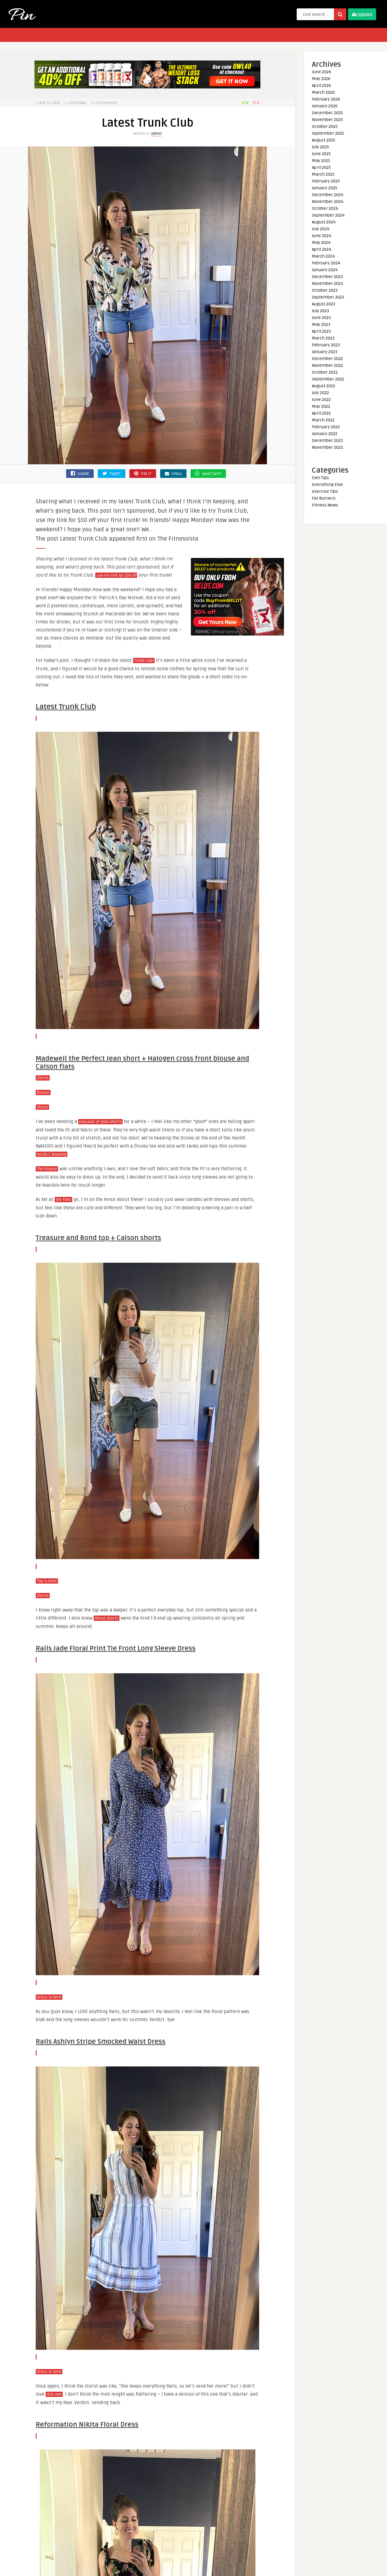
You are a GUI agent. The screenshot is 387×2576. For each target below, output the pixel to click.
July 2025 (320, 147)
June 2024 (321, 235)
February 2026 (326, 99)
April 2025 (321, 167)
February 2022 (326, 426)
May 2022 (321, 406)
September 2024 (328, 215)
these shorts (107, 1618)
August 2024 (323, 222)
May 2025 (321, 160)
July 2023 (320, 310)
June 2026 (321, 71)
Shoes (42, 1107)
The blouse (47, 1169)
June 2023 (321, 317)
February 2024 (326, 263)
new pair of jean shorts (100, 1121)
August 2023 (323, 304)
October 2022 (325, 372)
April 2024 (321, 249)
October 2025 (325, 126)
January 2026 (325, 106)
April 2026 (321, 85)
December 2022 (327, 358)
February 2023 (326, 345)
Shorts (43, 1078)
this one (54, 2394)
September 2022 (328, 379)
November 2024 (327, 201)
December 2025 (327, 112)
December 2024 (327, 194)
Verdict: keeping (51, 1154)
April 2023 (321, 331)
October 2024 (325, 208)
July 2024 (320, 229)
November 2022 (327, 365)
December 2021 (327, 440)
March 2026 (323, 92)
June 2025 (321, 153)
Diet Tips (320, 477)
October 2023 (325, 290)
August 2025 (323, 140)
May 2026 (321, 78)
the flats (63, 1199)
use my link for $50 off (116, 575)
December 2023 (327, 276)
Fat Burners (323, 498)
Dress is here (49, 1997)
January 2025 (324, 188)
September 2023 (328, 297)
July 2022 (320, 392)
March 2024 (323, 256)
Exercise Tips (325, 491)
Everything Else (327, 484)
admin (156, 133)
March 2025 (323, 174)
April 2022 (321, 413)
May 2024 (321, 242)
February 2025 (326, 181)
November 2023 (327, 283)
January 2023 (324, 351)
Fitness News (325, 505)
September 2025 (328, 133)
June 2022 (321, 399)
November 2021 (327, 447)
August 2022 (323, 386)
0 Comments (106, 103)
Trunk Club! (144, 660)
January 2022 (324, 433)
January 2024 (325, 269)
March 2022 (323, 420)
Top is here (47, 1581)
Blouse (43, 1092)
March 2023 (323, 338)
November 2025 (327, 119)
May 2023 (321, 324)
